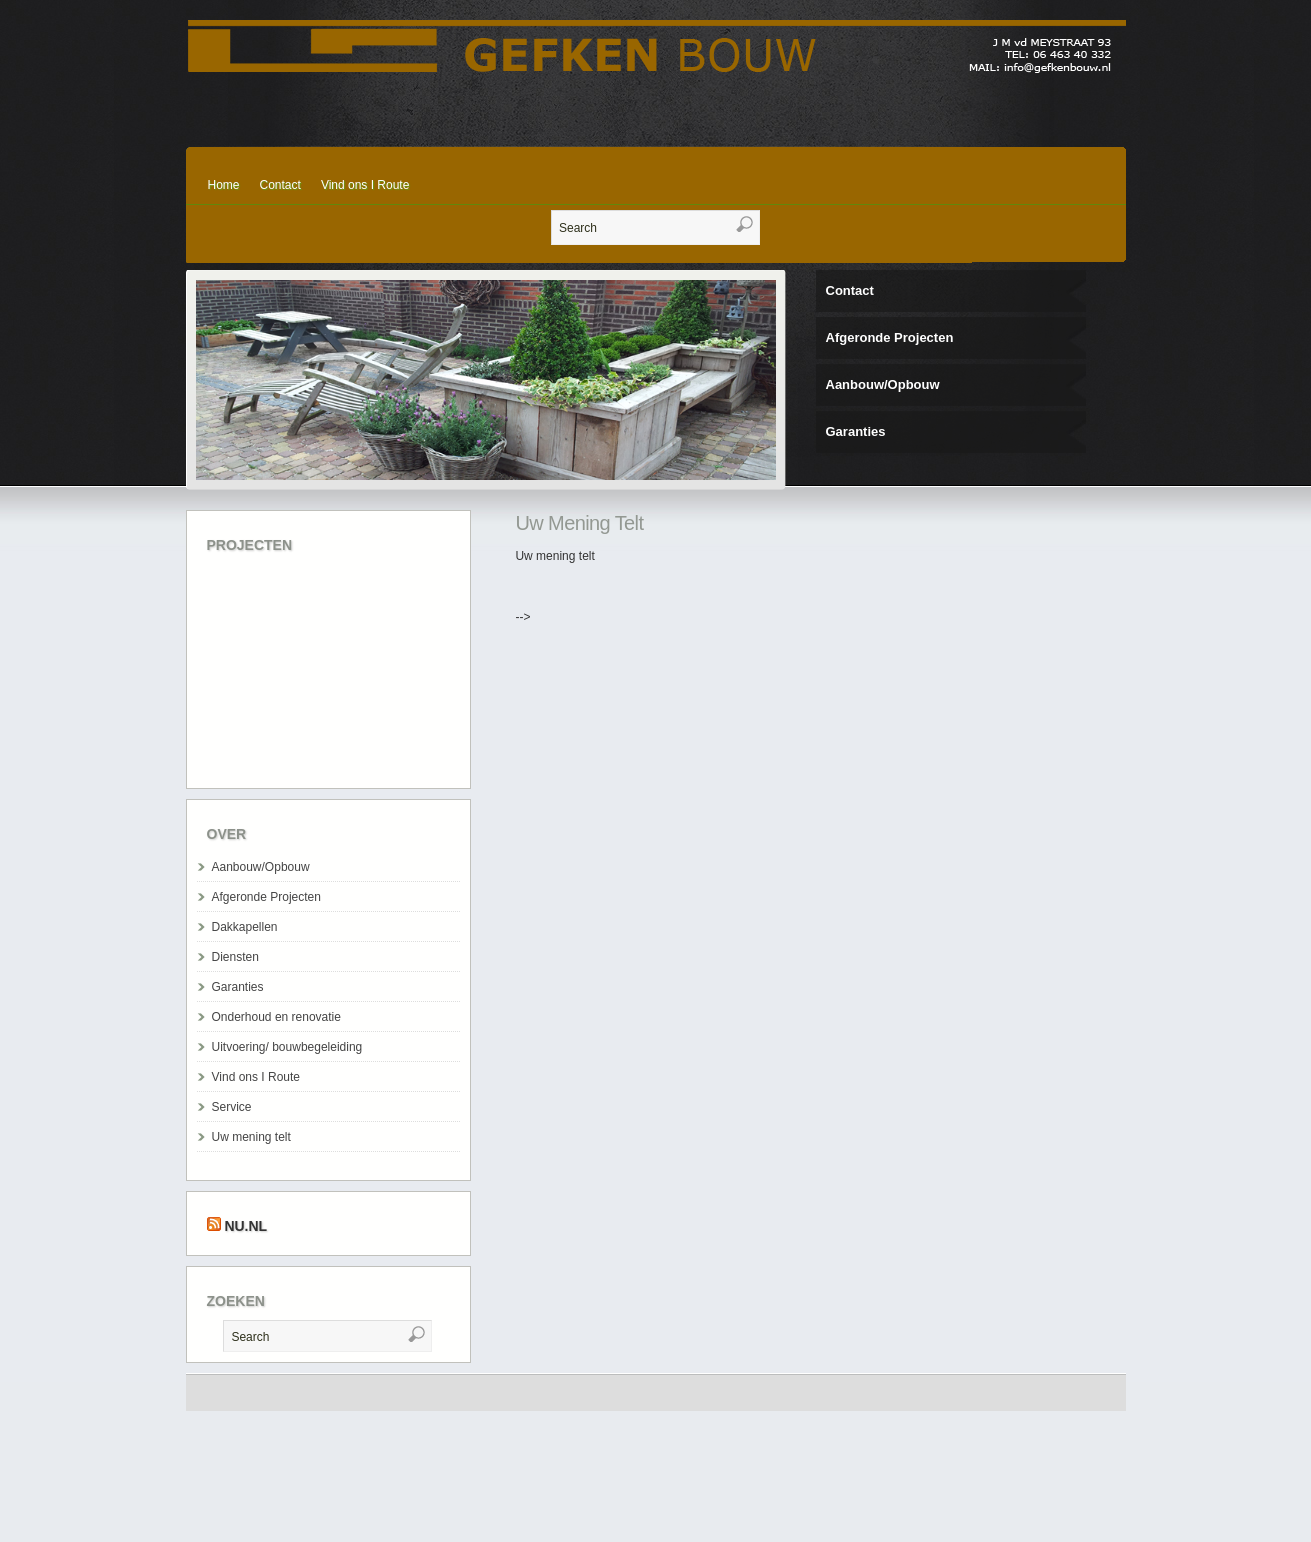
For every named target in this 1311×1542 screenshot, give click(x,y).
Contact (280, 185)
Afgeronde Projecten (890, 337)
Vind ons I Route (365, 185)
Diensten (235, 957)
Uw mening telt (251, 1137)
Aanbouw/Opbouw (883, 384)
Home (224, 185)
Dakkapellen (245, 927)
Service (232, 1107)
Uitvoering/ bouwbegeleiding (287, 1047)
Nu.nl (245, 1226)
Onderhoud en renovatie (276, 1017)
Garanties (856, 431)
